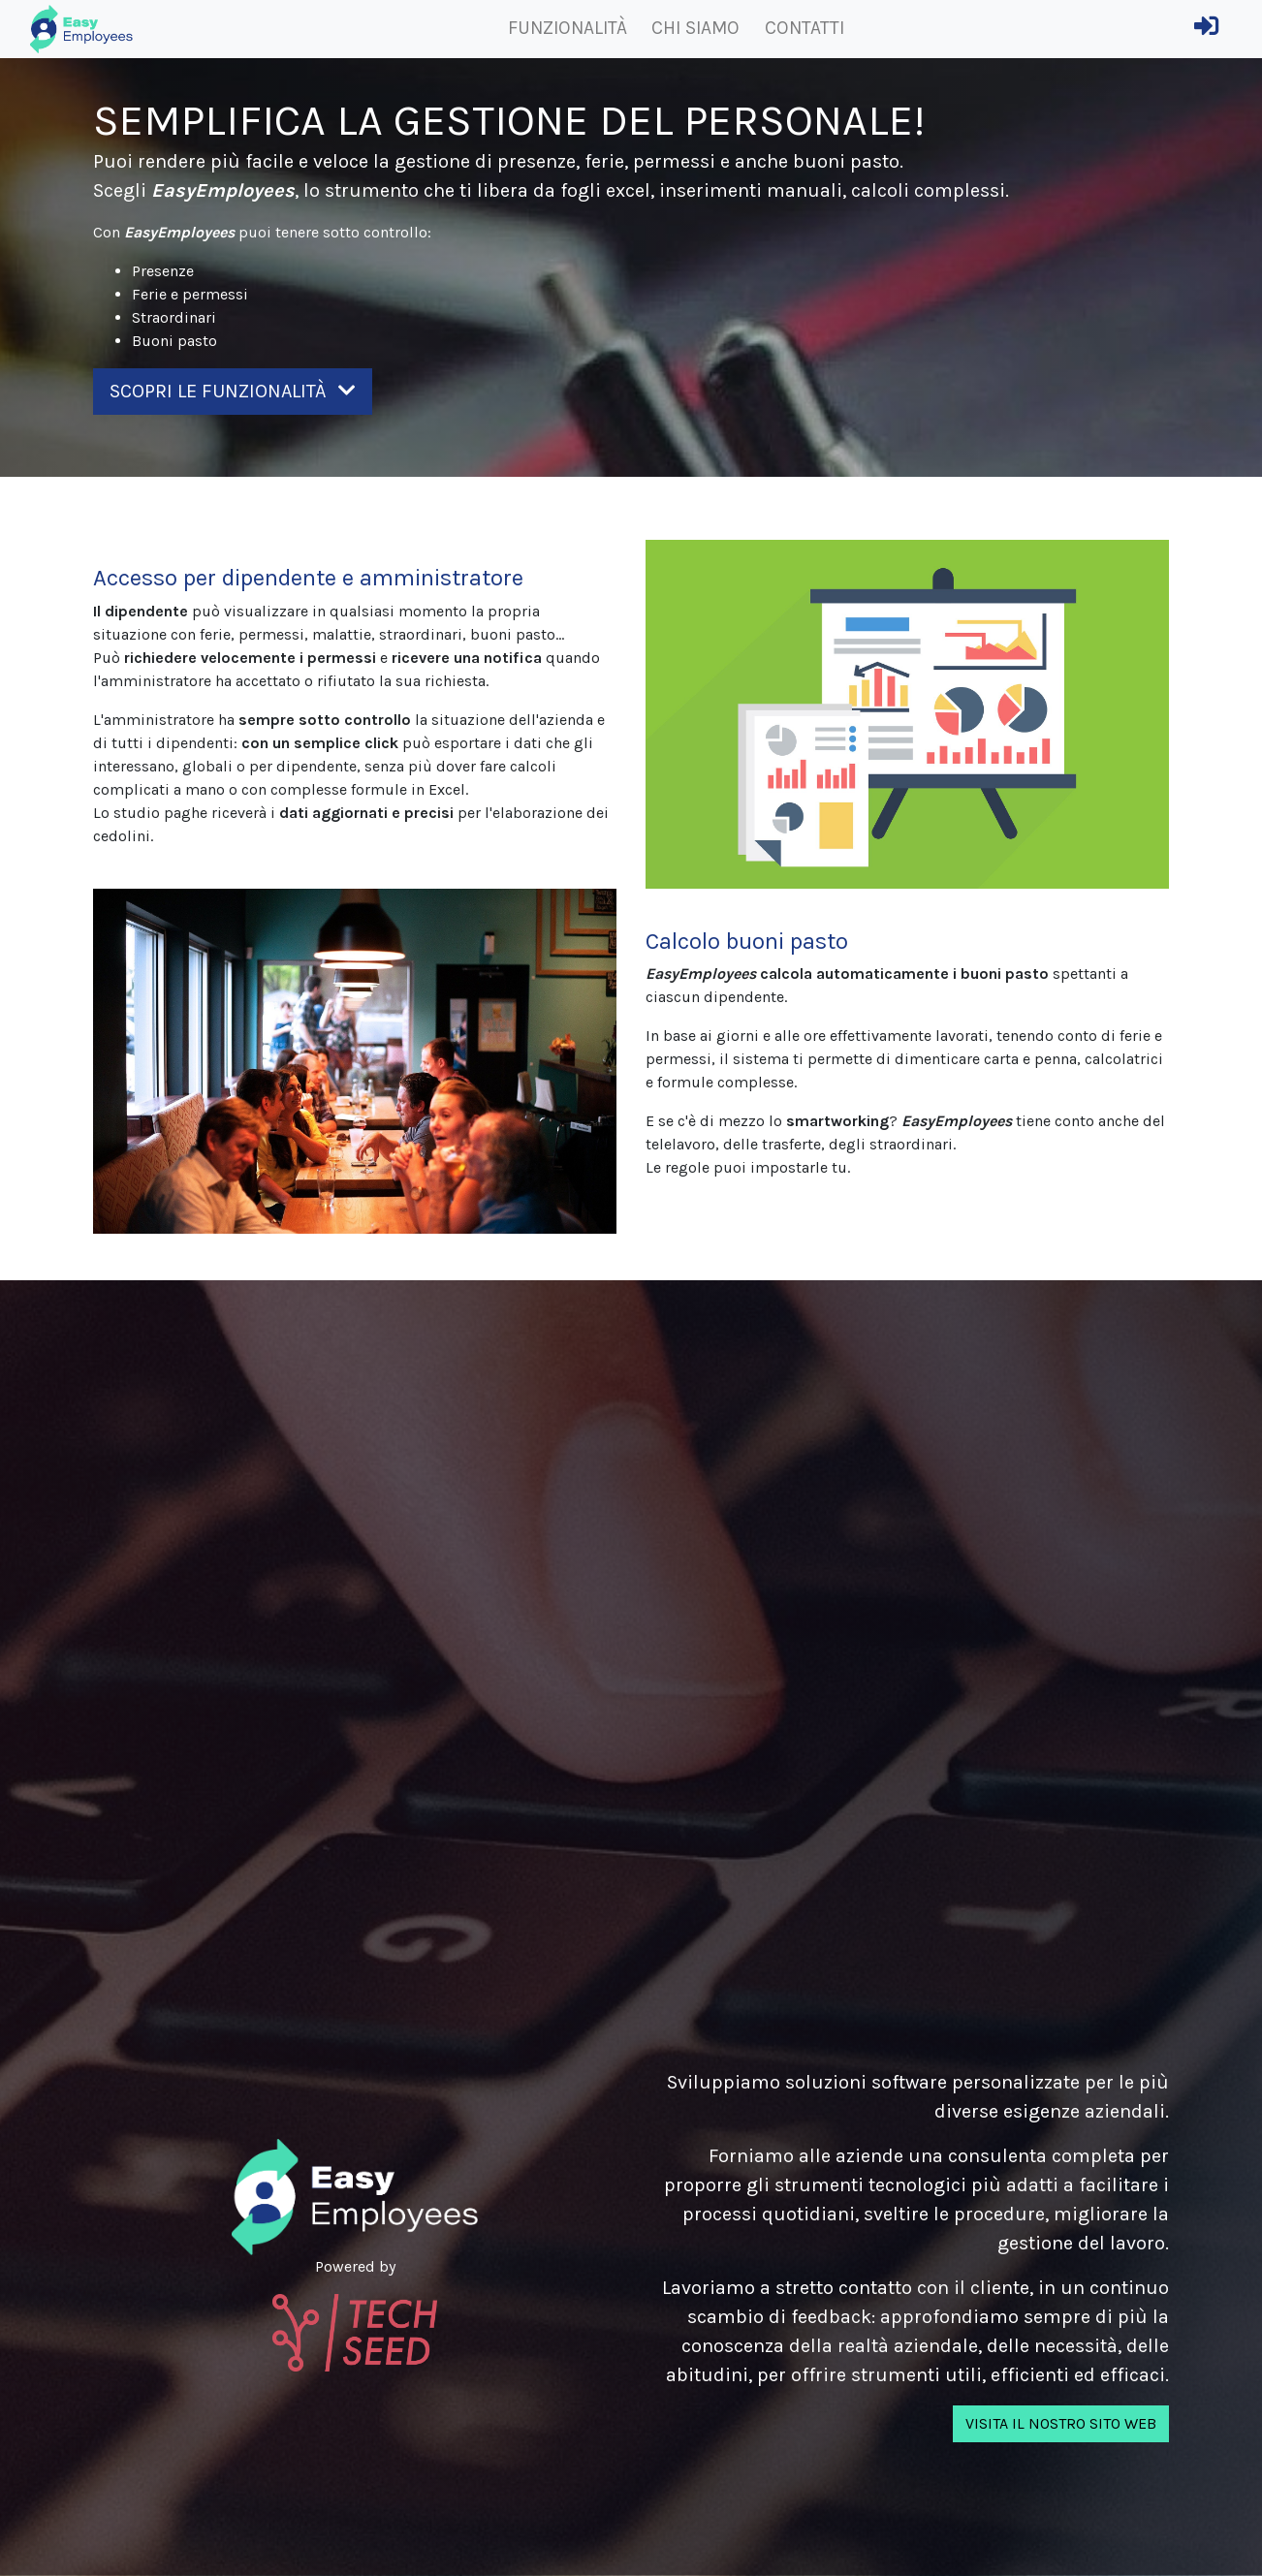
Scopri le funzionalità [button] (233, 391)
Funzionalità (567, 27)
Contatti (804, 27)
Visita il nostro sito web (1060, 2423)
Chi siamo (695, 27)
